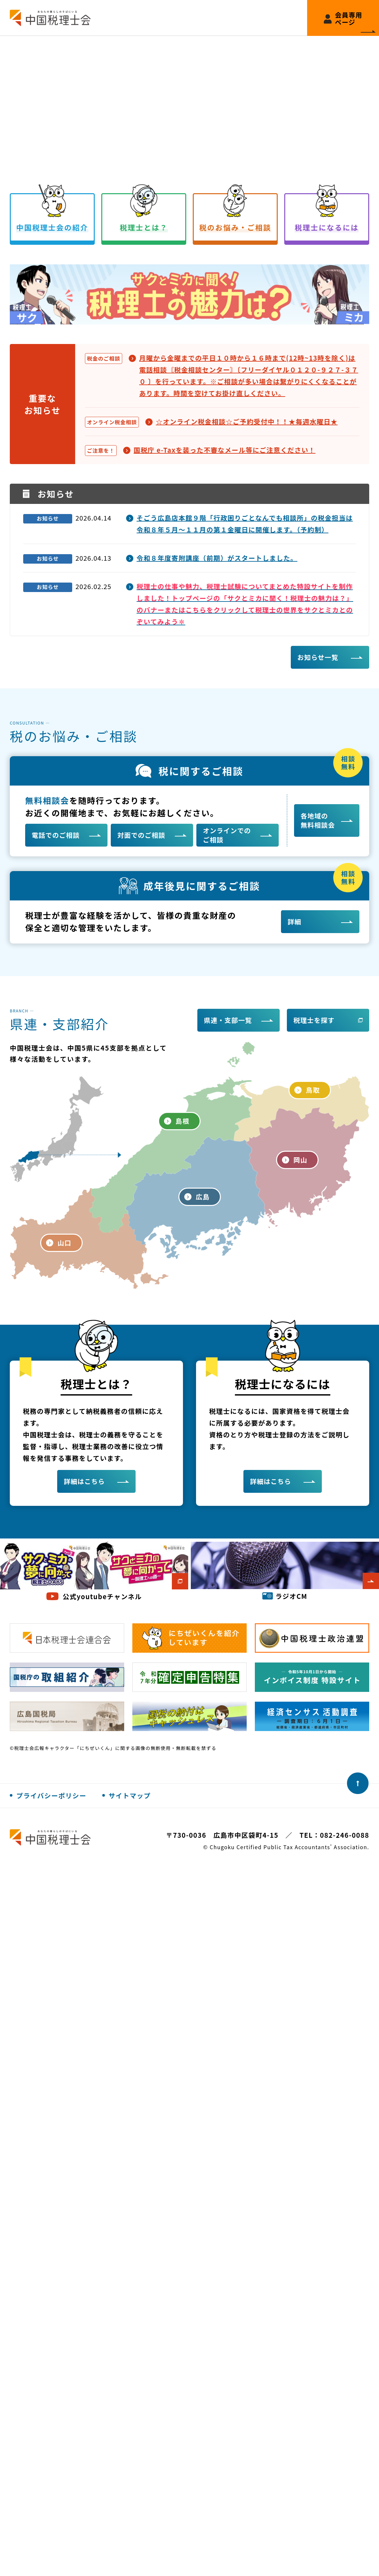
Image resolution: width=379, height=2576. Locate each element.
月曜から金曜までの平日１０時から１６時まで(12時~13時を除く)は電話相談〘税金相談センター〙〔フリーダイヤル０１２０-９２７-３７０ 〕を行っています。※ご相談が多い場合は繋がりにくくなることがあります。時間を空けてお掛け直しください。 (248, 375)
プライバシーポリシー (51, 1795)
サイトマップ (130, 1795)
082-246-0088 (344, 1835)
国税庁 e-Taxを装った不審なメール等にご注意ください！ (225, 450)
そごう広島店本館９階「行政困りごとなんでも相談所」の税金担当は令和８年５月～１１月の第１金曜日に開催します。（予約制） (245, 523)
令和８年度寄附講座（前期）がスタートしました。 (217, 558)
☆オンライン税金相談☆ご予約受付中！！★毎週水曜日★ (247, 421)
